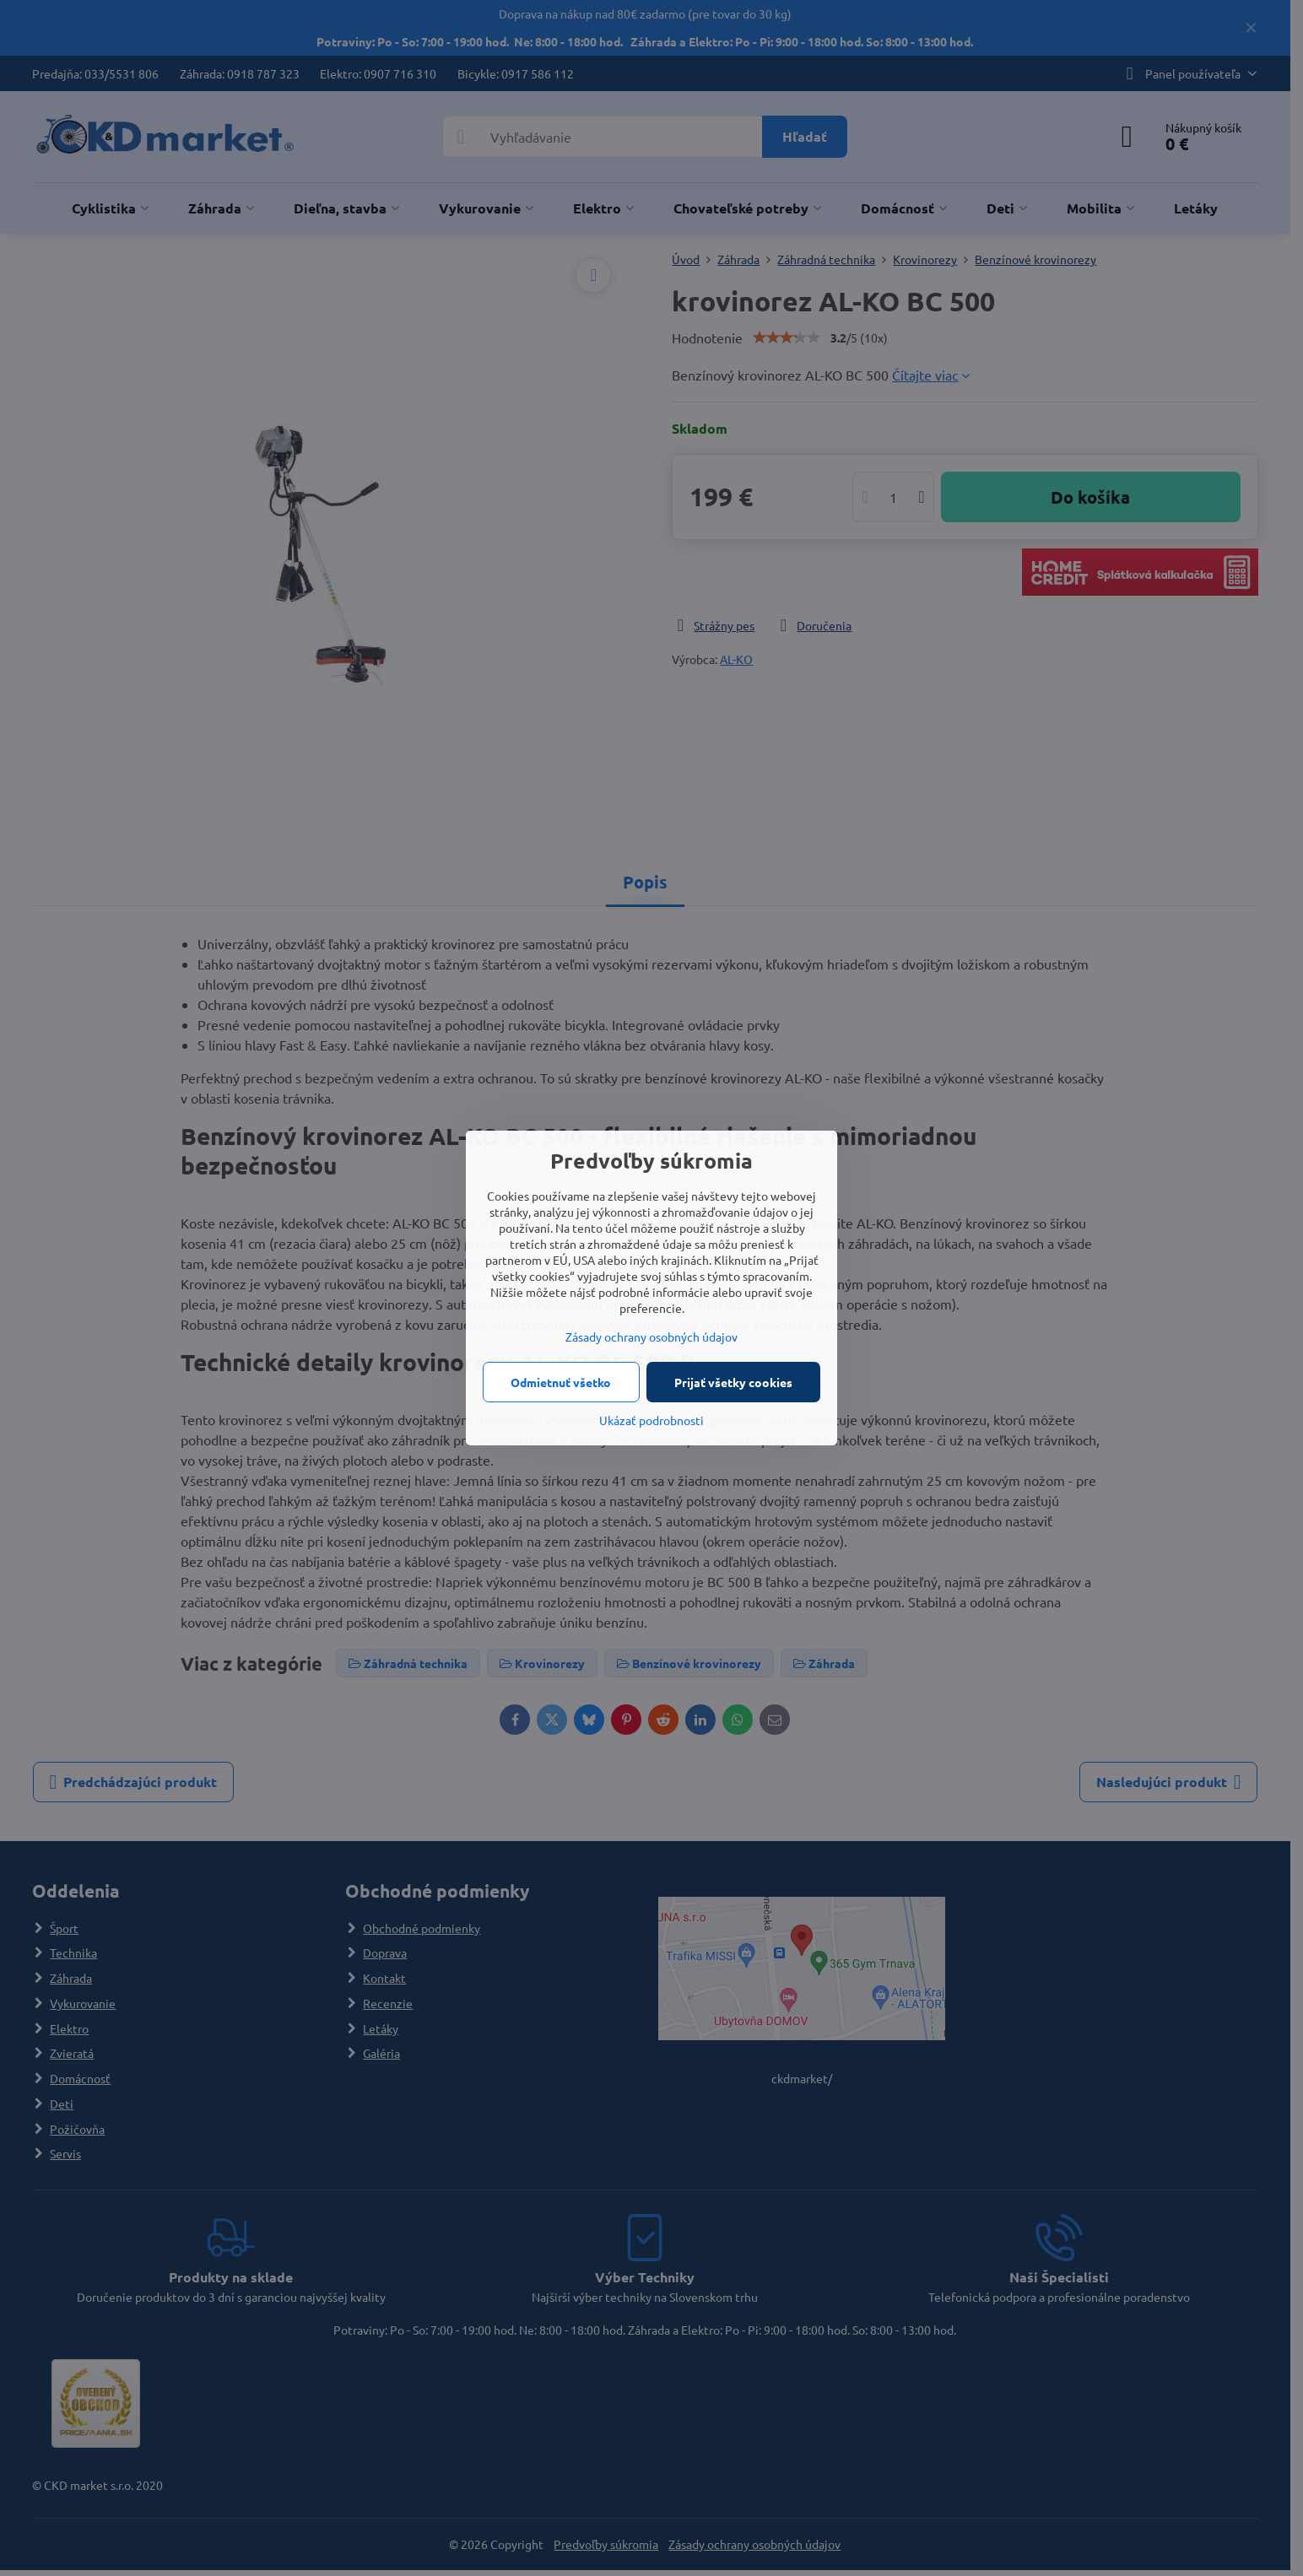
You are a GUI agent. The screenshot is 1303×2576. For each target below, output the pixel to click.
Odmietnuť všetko (561, 1382)
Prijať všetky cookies (733, 1382)
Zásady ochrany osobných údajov (651, 1336)
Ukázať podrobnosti (651, 1420)
